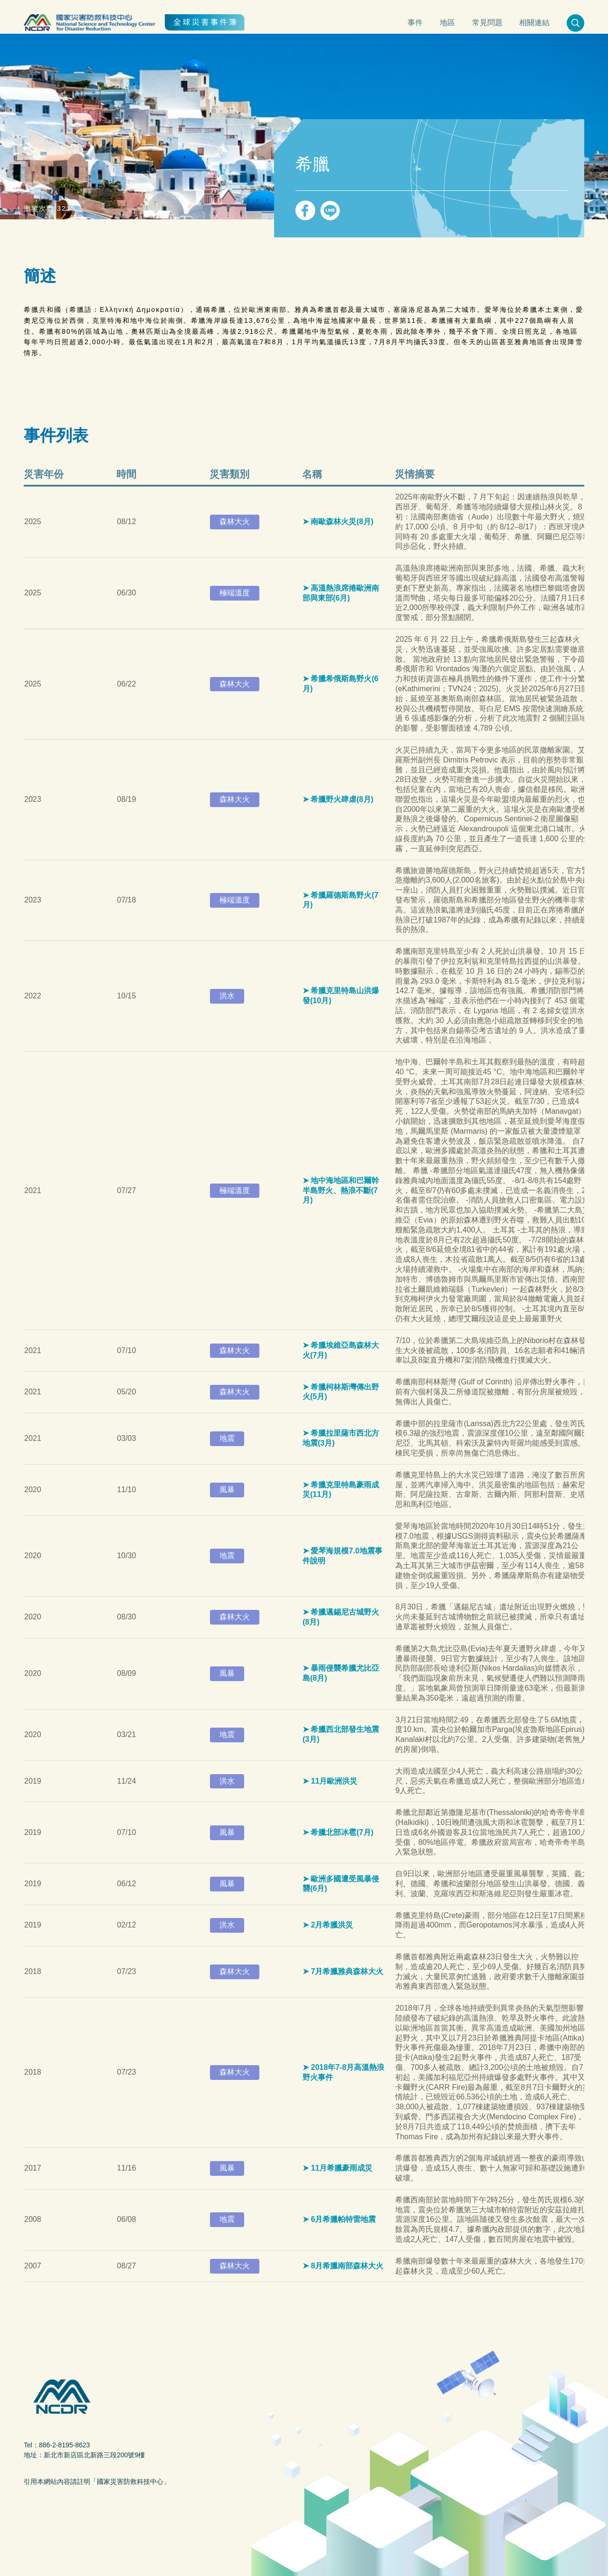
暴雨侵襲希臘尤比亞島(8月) (341, 1673)
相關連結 (534, 23)
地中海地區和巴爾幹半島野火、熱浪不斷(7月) (341, 1190)
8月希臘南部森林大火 (347, 2266)
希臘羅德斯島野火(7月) (341, 900)
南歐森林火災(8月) (342, 521)
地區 (447, 23)
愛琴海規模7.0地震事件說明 (342, 1556)
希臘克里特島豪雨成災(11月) (341, 1490)
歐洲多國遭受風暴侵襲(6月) (341, 1884)
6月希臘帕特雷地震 (343, 2219)
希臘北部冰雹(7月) (342, 1832)
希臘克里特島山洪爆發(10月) (341, 996)
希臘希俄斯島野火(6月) (341, 684)
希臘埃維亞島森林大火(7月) (341, 1350)
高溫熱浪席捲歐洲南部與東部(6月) (341, 593)
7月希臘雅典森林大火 (347, 1971)
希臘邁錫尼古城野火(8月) (341, 1617)
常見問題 (487, 23)
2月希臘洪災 (332, 1925)
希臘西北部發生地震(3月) (341, 1734)
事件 (415, 23)
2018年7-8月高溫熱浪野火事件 (343, 2072)
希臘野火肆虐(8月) (342, 799)
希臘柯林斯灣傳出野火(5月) (341, 1392)
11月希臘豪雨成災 (341, 2168)
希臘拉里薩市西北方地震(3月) (341, 1438)
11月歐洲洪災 (334, 1781)
